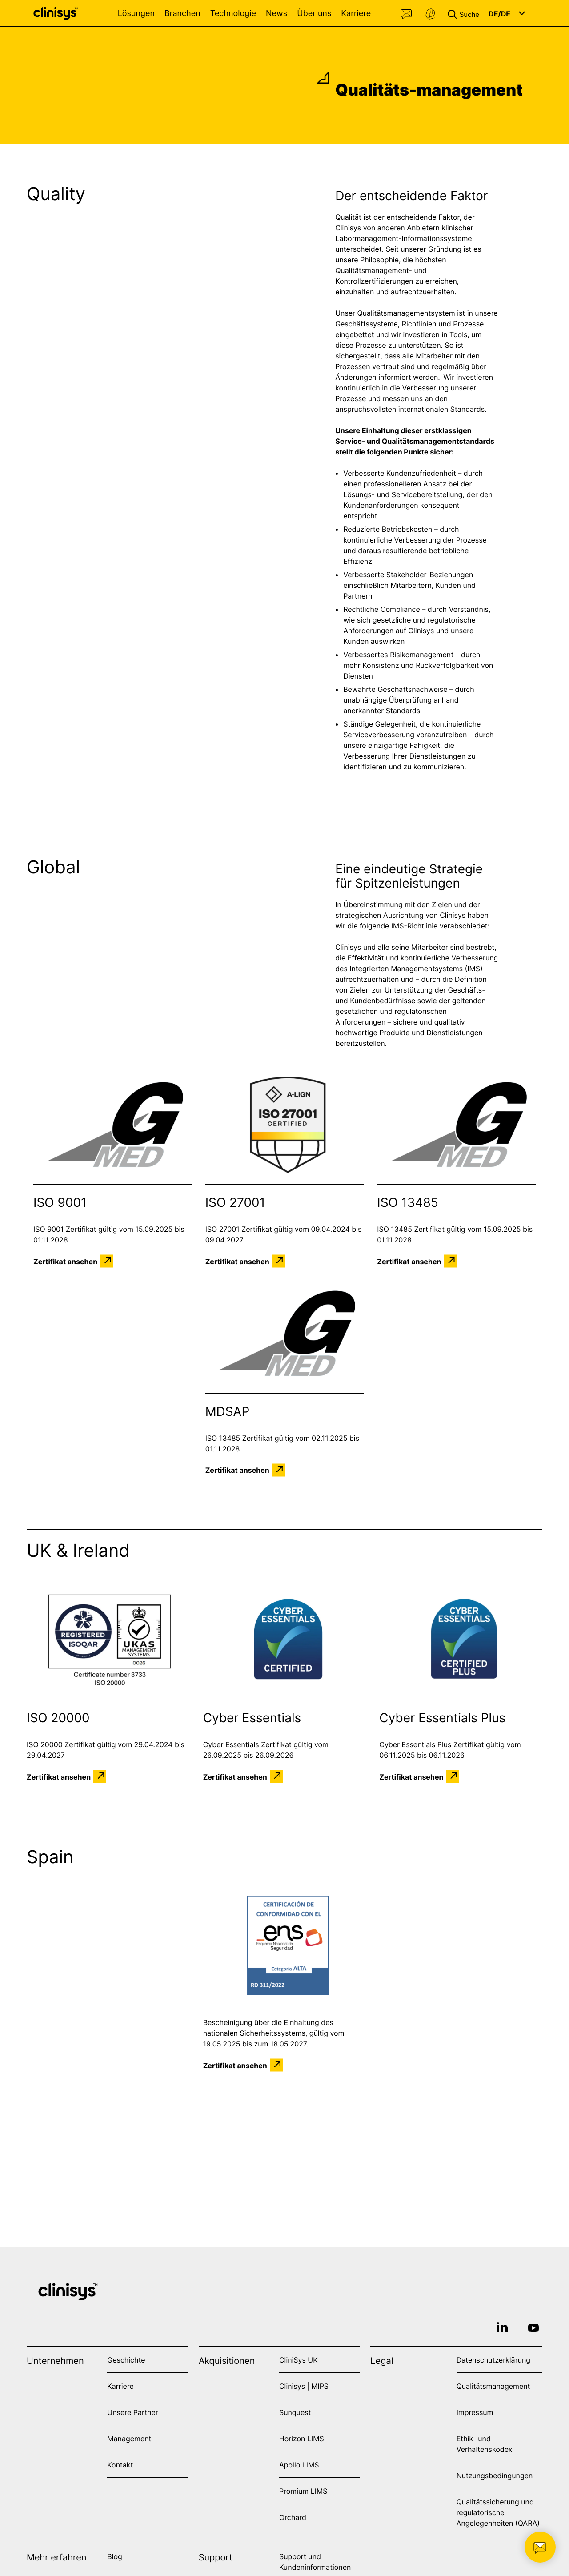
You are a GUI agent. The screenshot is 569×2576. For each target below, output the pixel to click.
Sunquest (295, 2412)
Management (129, 2438)
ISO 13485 (407, 1202)
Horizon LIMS (301, 2438)
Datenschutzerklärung (493, 2359)
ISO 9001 (60, 1202)
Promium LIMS (303, 2491)
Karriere (356, 13)
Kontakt (407, 14)
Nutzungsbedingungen (495, 2475)
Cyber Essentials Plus (442, 1717)
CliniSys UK (298, 2359)
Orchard (292, 2517)
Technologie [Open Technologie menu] (233, 13)
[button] (465, 13)
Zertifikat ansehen (65, 1261)
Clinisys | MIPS (304, 2386)
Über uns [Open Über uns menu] (314, 13)
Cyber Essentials (252, 1717)
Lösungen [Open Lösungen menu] (136, 13)
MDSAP (227, 1411)
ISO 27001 (235, 1202)
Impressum (475, 2412)
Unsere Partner (132, 2412)
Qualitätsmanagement (493, 2386)
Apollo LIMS (299, 2464)
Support (430, 14)
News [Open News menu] (276, 13)
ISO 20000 (58, 1717)
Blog (114, 2556)
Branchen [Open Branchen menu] (182, 13)
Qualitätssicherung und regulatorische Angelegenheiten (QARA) (498, 2512)
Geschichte (126, 2359)
